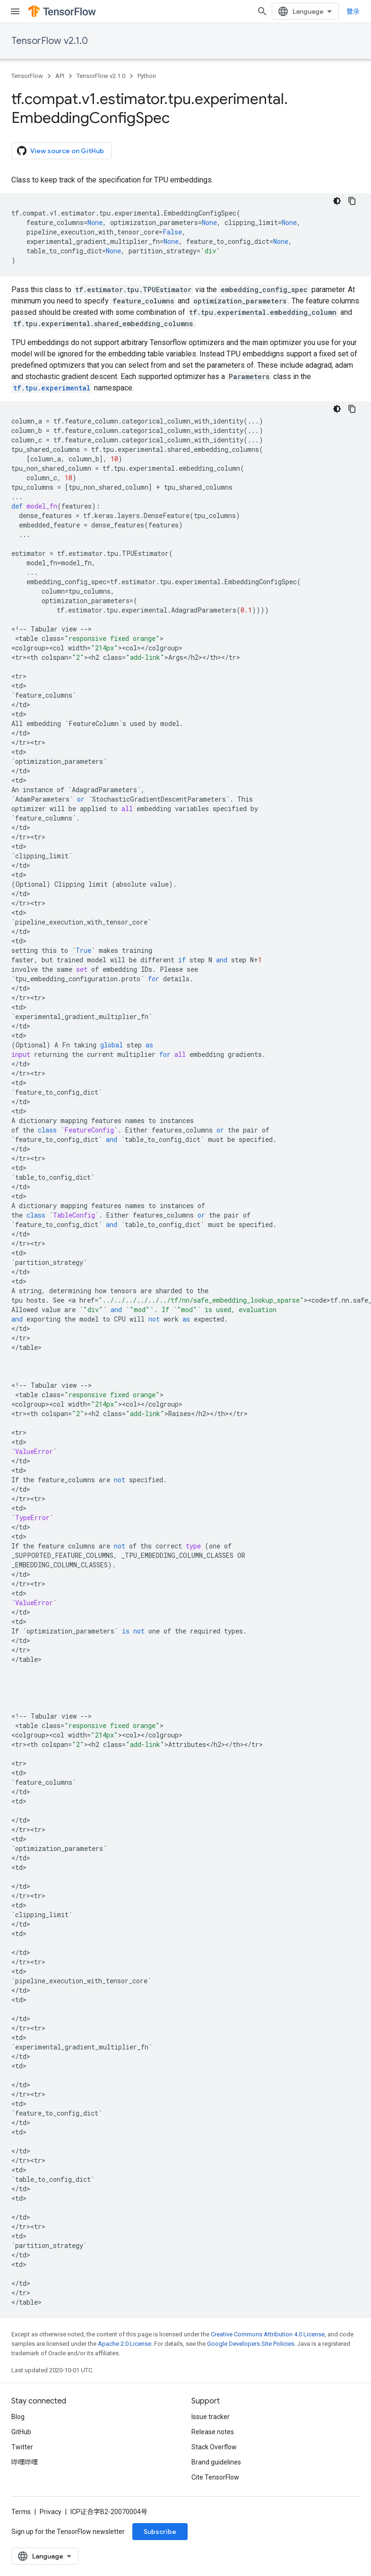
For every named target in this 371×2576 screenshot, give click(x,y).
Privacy (50, 2511)
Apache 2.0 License (124, 2343)
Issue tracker (210, 2416)
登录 (353, 11)
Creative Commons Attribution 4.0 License (268, 2334)
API (59, 75)
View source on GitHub (60, 151)
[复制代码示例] (352, 200)
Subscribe (160, 2531)
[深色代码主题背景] (337, 200)
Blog (18, 2416)
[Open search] (262, 11)
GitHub (21, 2432)
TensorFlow (27, 75)
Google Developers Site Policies (250, 2343)
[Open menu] (15, 11)
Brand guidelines (216, 2462)
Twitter (22, 2447)
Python (147, 75)
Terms (21, 2511)
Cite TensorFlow (215, 2477)
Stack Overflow (214, 2447)
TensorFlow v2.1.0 (49, 41)
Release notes (212, 2432)
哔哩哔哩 (24, 2462)
